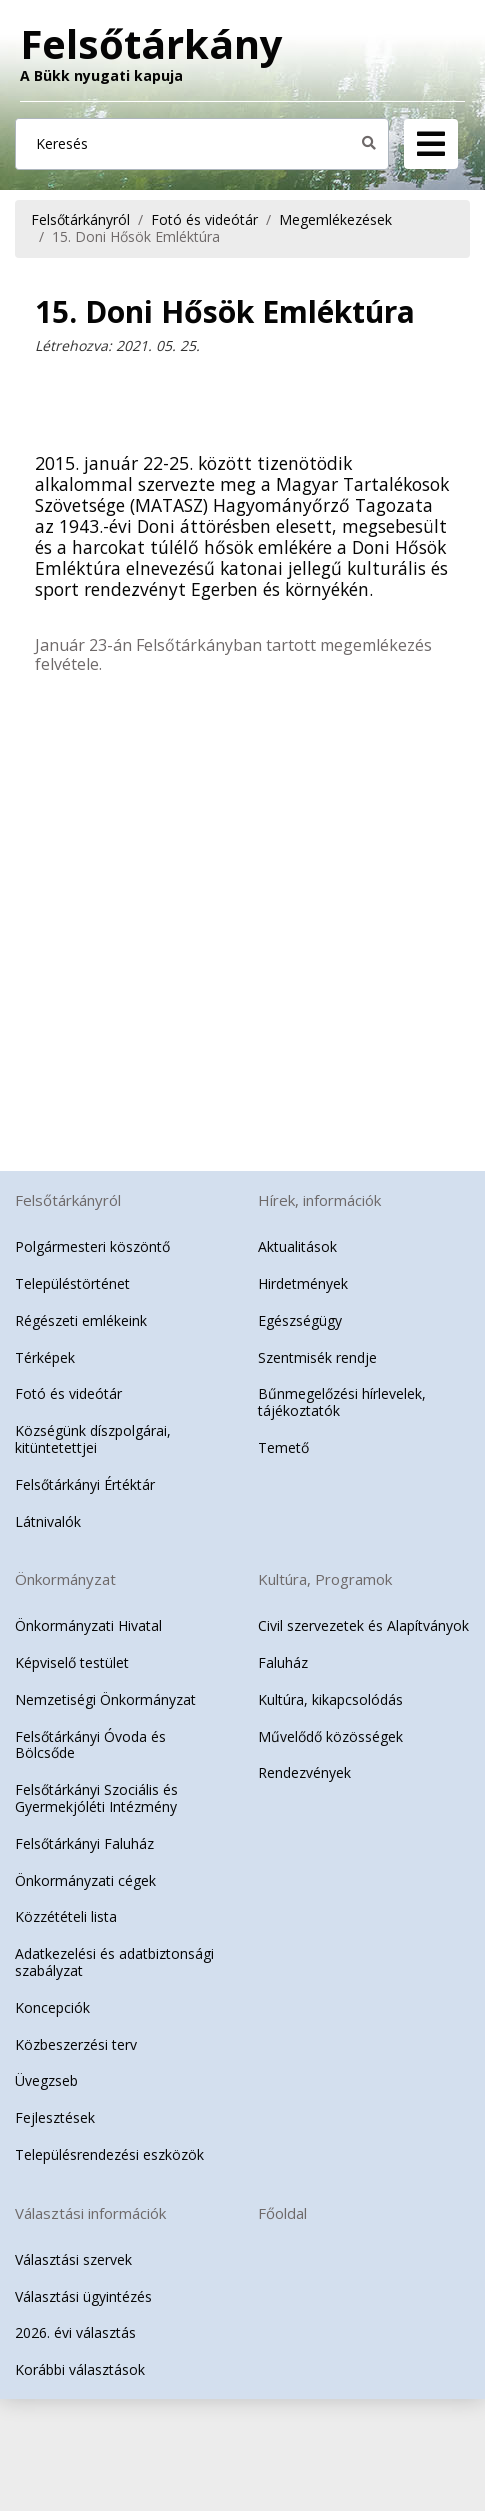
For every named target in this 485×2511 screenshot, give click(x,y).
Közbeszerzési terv (76, 2044)
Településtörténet (72, 1283)
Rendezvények (304, 1772)
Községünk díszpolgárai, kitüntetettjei (93, 1439)
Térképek (45, 1357)
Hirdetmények (303, 1283)
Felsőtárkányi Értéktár (85, 1484)
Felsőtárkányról (80, 219)
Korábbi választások (80, 2369)
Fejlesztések (55, 2117)
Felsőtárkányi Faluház (84, 1843)
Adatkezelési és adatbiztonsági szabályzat (114, 1962)
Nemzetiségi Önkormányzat (105, 1699)
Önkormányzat (65, 1579)
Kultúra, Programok (325, 1579)
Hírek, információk (319, 1200)
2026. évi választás (75, 2332)
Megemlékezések (335, 219)
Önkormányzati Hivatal (88, 1625)
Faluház (283, 1662)
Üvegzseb (46, 2080)
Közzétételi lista (66, 1916)
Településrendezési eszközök (109, 2154)
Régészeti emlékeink (81, 1320)
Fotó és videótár (204, 219)
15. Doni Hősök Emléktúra (136, 236)
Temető (283, 1447)
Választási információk (90, 2213)
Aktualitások (297, 1246)
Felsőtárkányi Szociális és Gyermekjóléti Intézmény (96, 1798)
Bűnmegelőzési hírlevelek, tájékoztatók (342, 1402)
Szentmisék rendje (317, 1357)
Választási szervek (73, 2259)
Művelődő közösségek (330, 1736)
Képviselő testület (72, 1662)
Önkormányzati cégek (85, 1880)
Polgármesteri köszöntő (92, 1246)
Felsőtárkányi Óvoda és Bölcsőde (90, 1745)
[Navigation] (431, 144)
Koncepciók (52, 2007)
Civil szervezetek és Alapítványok (363, 1625)
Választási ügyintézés (83, 2296)
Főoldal (282, 2213)
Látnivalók (48, 1521)
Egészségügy (300, 1320)
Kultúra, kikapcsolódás (330, 1699)
